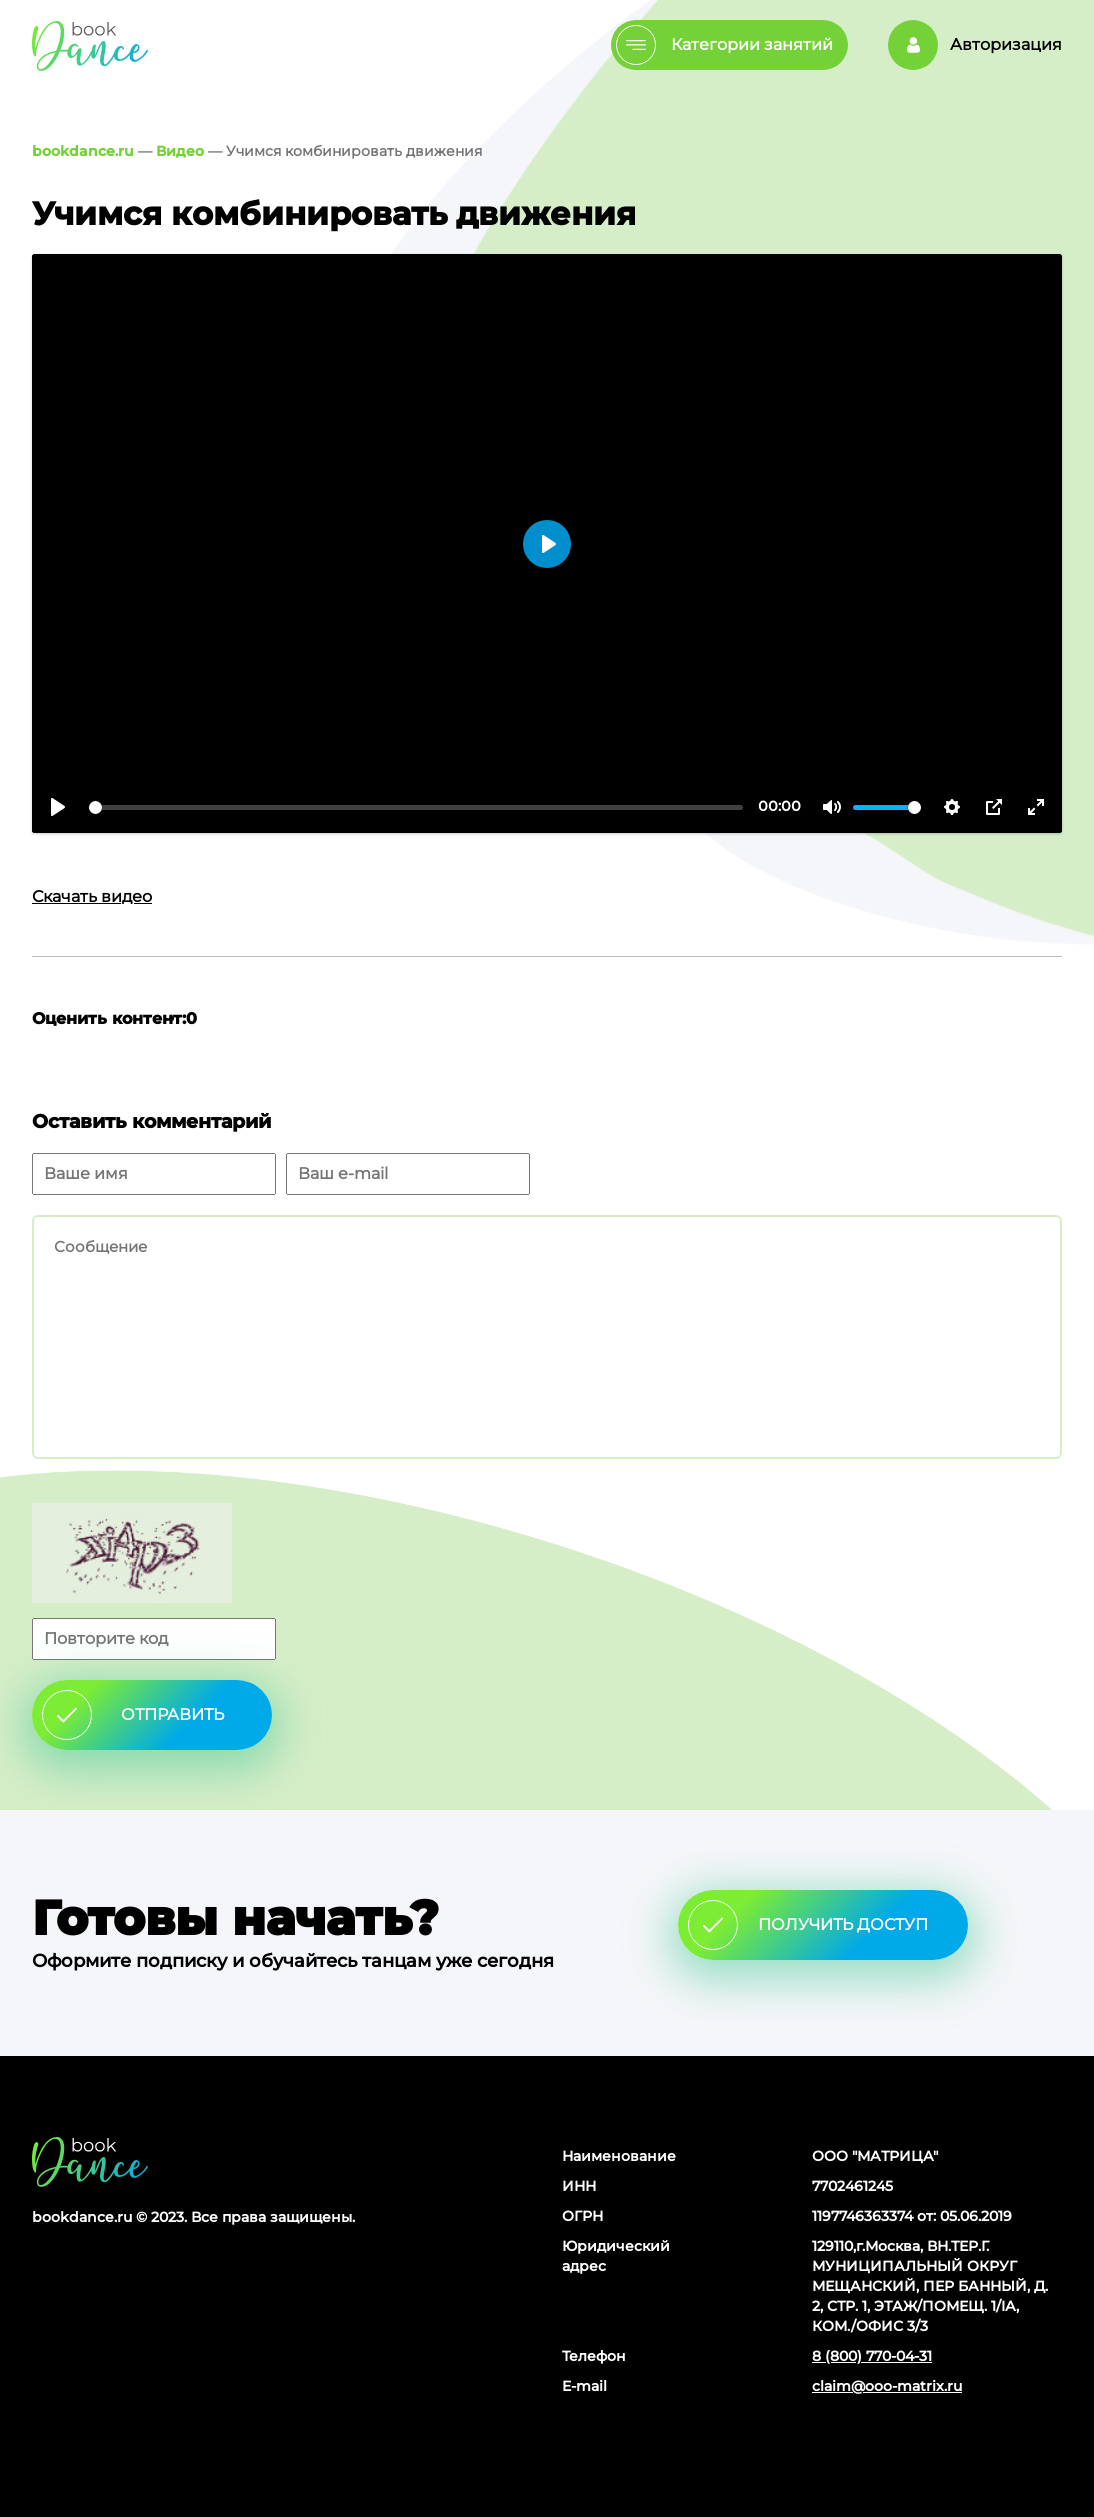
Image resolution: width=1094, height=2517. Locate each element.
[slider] (416, 807)
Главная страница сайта (90, 2161)
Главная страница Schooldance (90, 45)
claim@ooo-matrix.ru (887, 2386)
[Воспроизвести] (58, 807)
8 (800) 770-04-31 (872, 2356)
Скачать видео (92, 897)
